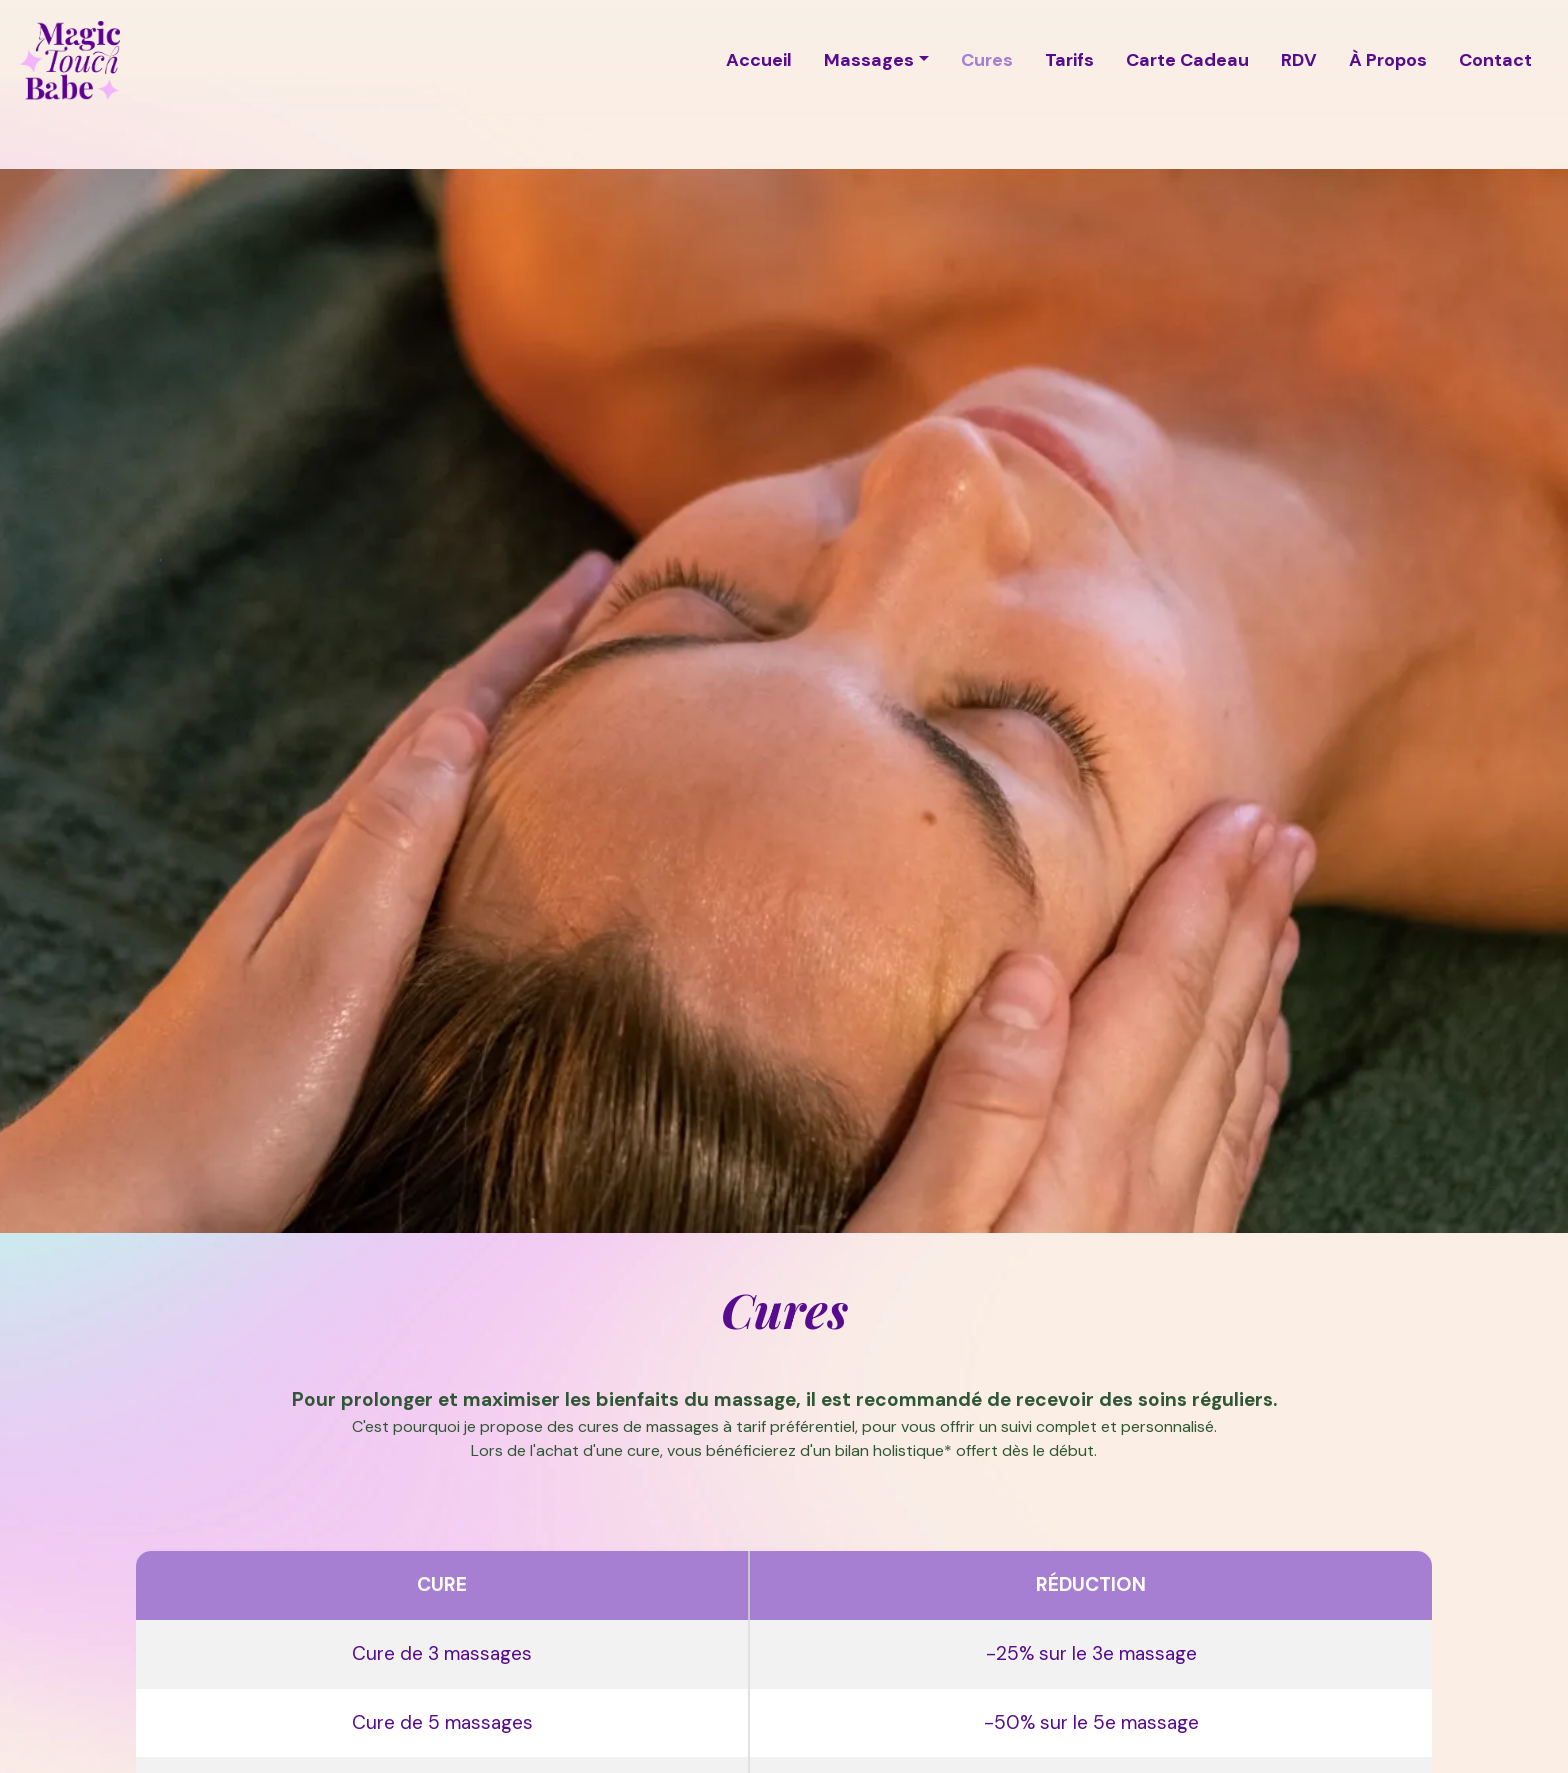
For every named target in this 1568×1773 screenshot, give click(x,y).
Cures (987, 60)
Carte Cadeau (1187, 60)
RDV (1299, 60)
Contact (1495, 60)
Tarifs (1069, 60)
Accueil (759, 60)
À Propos (1388, 60)
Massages (869, 60)
